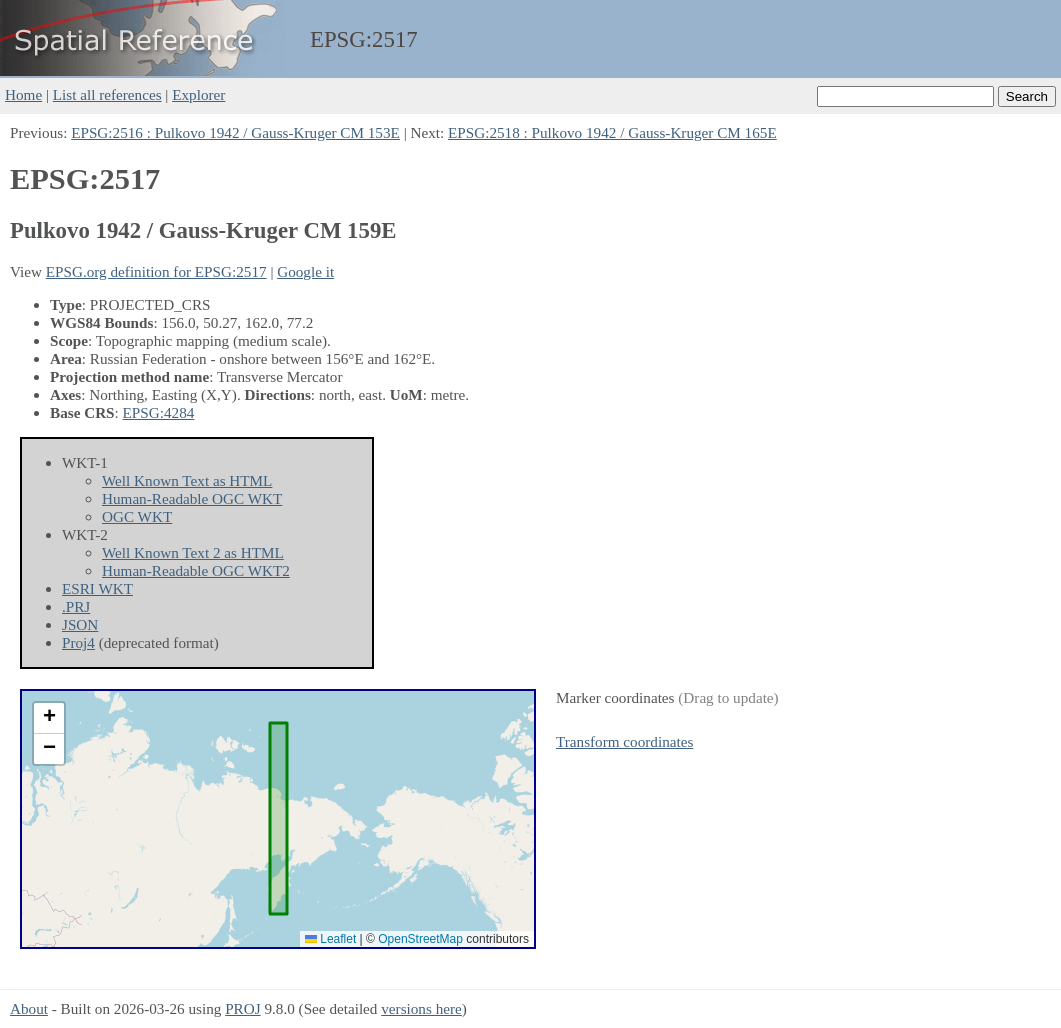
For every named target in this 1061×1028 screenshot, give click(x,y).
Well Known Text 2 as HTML (193, 552)
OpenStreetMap (420, 939)
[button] (49, 718)
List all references (107, 94)
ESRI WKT (97, 588)
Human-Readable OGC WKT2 (196, 570)
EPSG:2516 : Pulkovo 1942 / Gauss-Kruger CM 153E (235, 132)
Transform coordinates (624, 741)
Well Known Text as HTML (187, 480)
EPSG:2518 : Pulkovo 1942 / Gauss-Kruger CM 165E (612, 132)
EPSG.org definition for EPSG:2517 (156, 271)
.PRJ (76, 606)
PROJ (242, 1008)
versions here (421, 1008)
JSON (80, 624)
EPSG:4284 (159, 412)
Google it (305, 271)
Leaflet (330, 939)
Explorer (198, 94)
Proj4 (78, 642)
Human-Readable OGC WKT (192, 498)
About (29, 1008)
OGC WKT (137, 516)
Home (23, 94)
